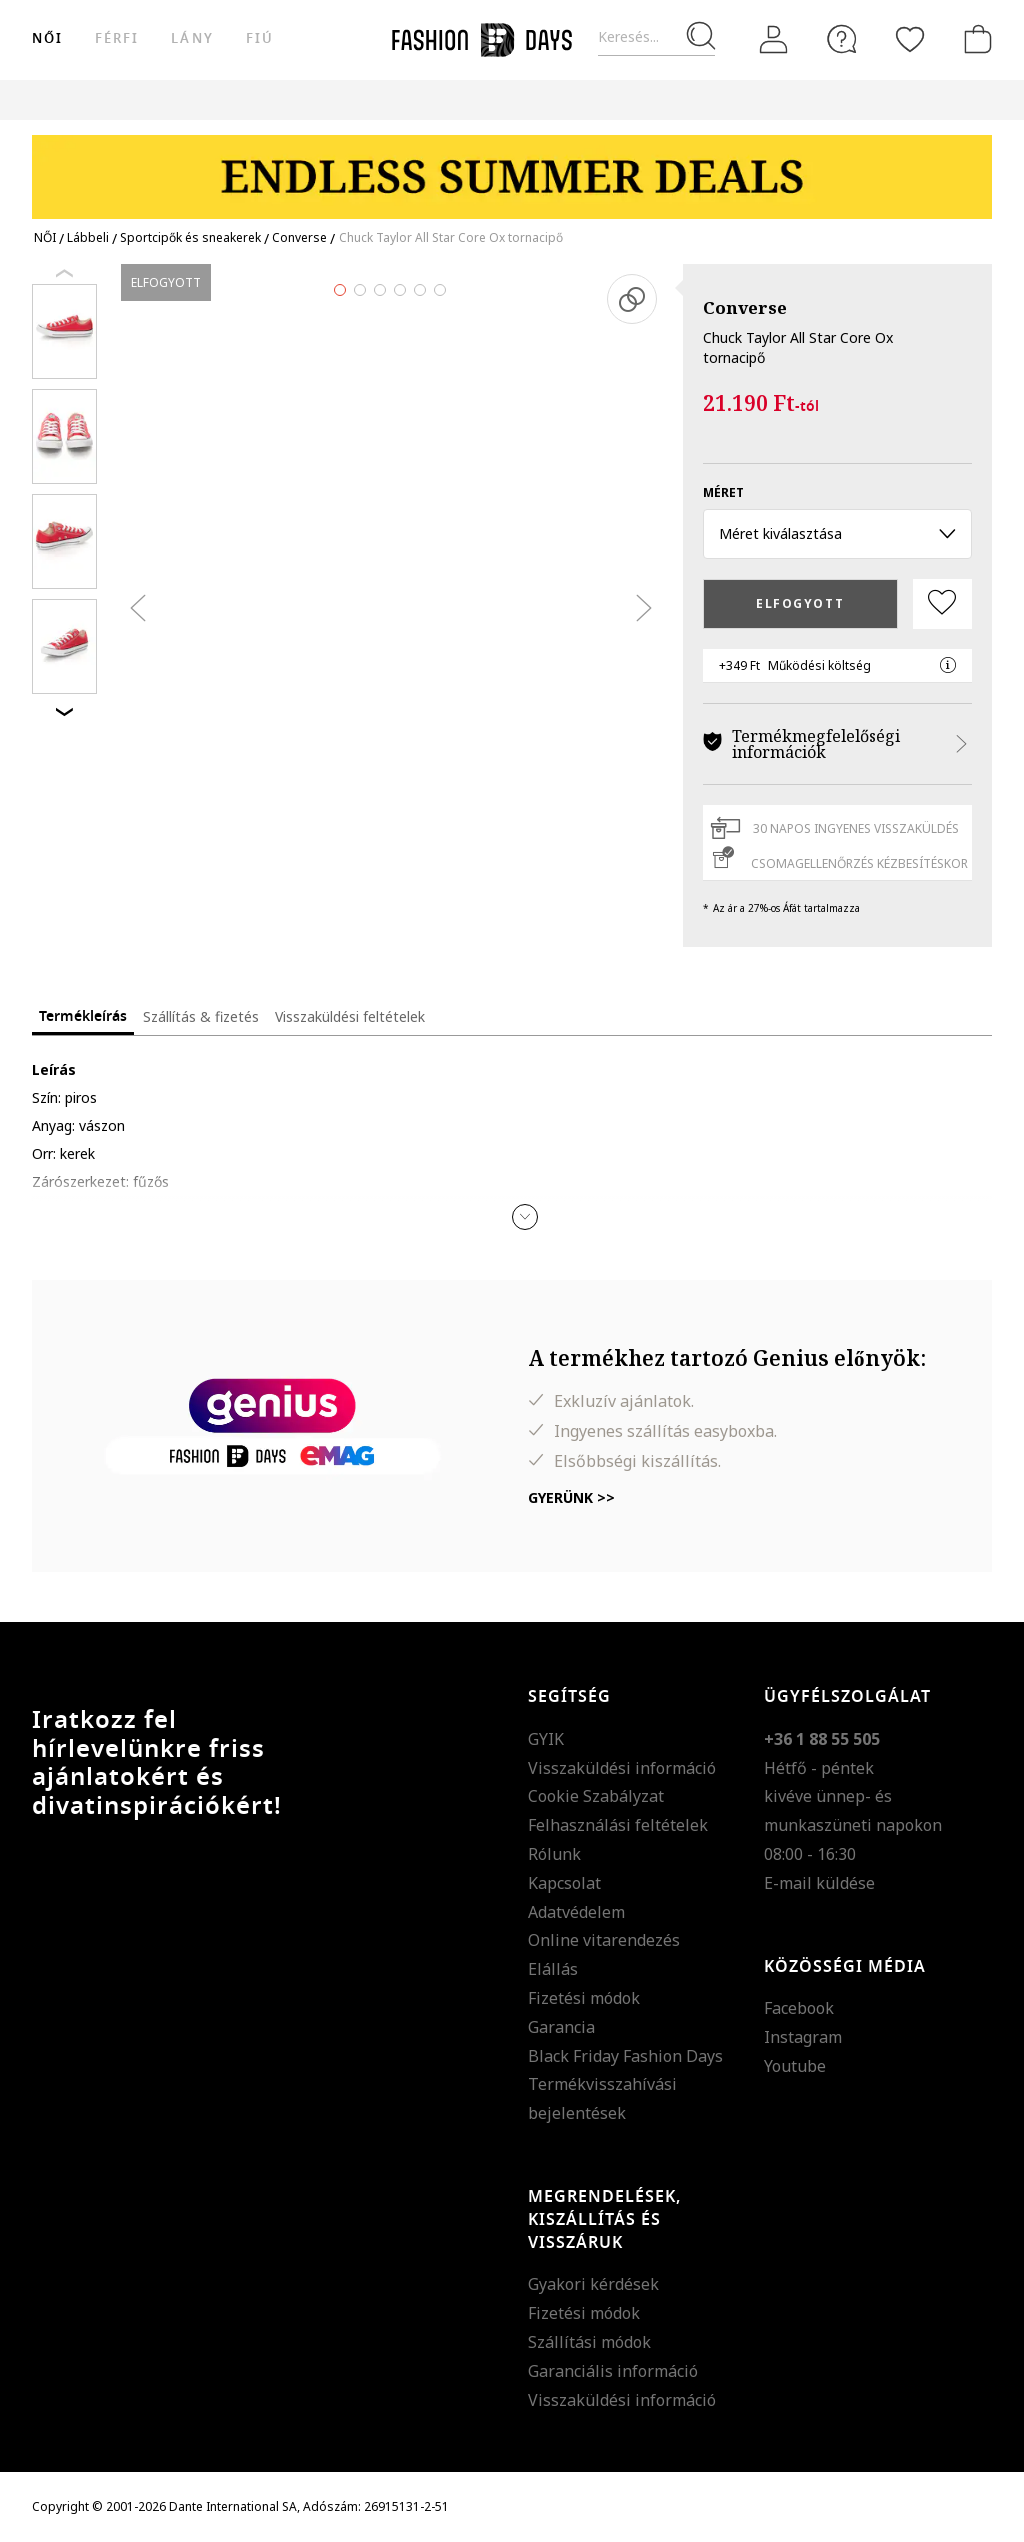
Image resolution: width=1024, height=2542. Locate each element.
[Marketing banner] (512, 167)
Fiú (260, 38)
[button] (525, 1217)
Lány (192, 38)
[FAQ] (842, 39)
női (47, 38)
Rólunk (554, 1854)
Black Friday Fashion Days (625, 2056)
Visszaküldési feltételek (350, 1016)
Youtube (795, 2066)
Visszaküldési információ (622, 1768)
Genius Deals (712, 99)
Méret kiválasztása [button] (837, 533)
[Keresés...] (656, 37)
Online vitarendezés (604, 1940)
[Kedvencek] (910, 39)
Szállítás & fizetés (201, 1016)
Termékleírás (83, 1016)
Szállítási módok (589, 2342)
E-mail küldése (819, 1883)
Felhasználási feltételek (618, 1825)
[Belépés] (774, 40)
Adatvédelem (576, 1912)
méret (723, 492)
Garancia (561, 2027)
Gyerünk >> (571, 1497)
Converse (745, 307)
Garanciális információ (613, 2371)
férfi (117, 38)
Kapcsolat (564, 1883)
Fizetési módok (584, 1998)
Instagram (803, 2037)
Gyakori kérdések (593, 2284)
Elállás (553, 1969)
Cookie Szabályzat (596, 1796)
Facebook (799, 2008)
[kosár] (974, 39)
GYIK (546, 1739)
